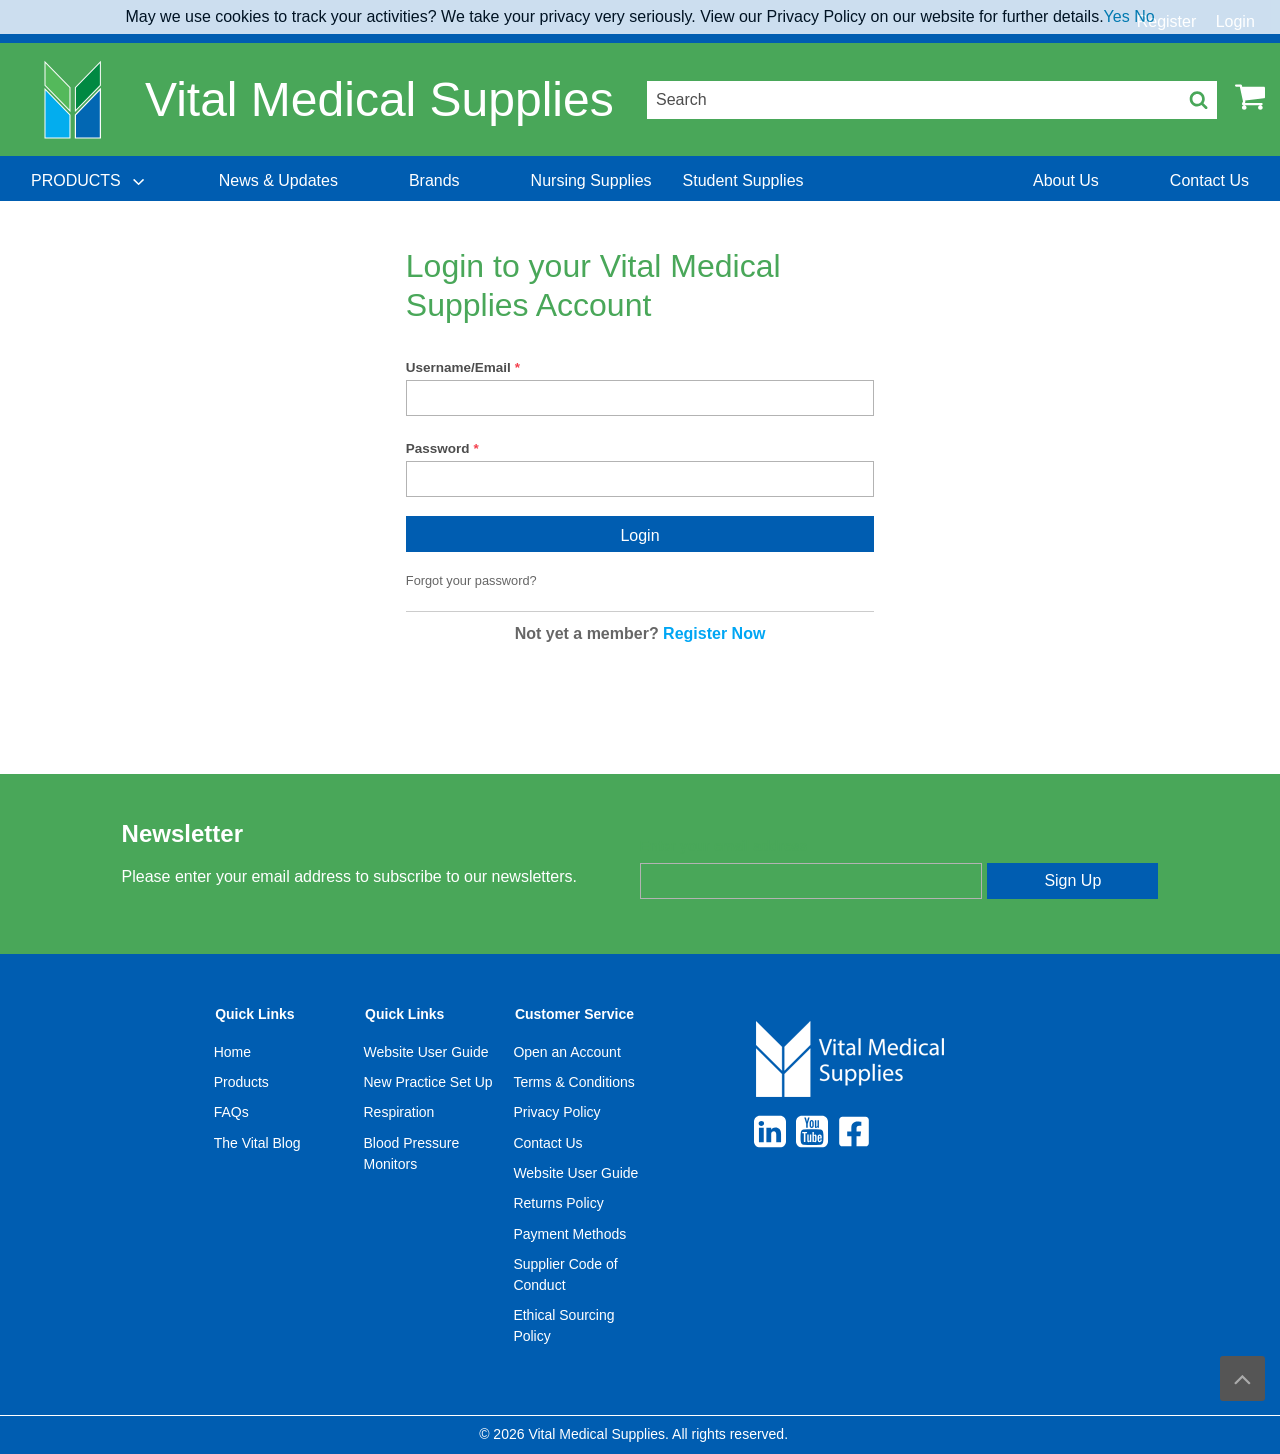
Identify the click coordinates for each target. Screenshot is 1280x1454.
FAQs (231, 1112)
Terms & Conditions (573, 1082)
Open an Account (566, 1052)
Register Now (714, 633)
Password (438, 448)
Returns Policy (558, 1203)
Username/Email (458, 367)
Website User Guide (426, 1052)
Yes (1117, 16)
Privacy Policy (556, 1112)
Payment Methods (569, 1234)
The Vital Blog (257, 1143)
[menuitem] (90, 181)
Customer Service (574, 1014)
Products (241, 1082)
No (1144, 16)
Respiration (399, 1112)
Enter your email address (723, 846)
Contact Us (547, 1143)
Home (232, 1052)
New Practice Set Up (428, 1082)
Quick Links (254, 1014)
